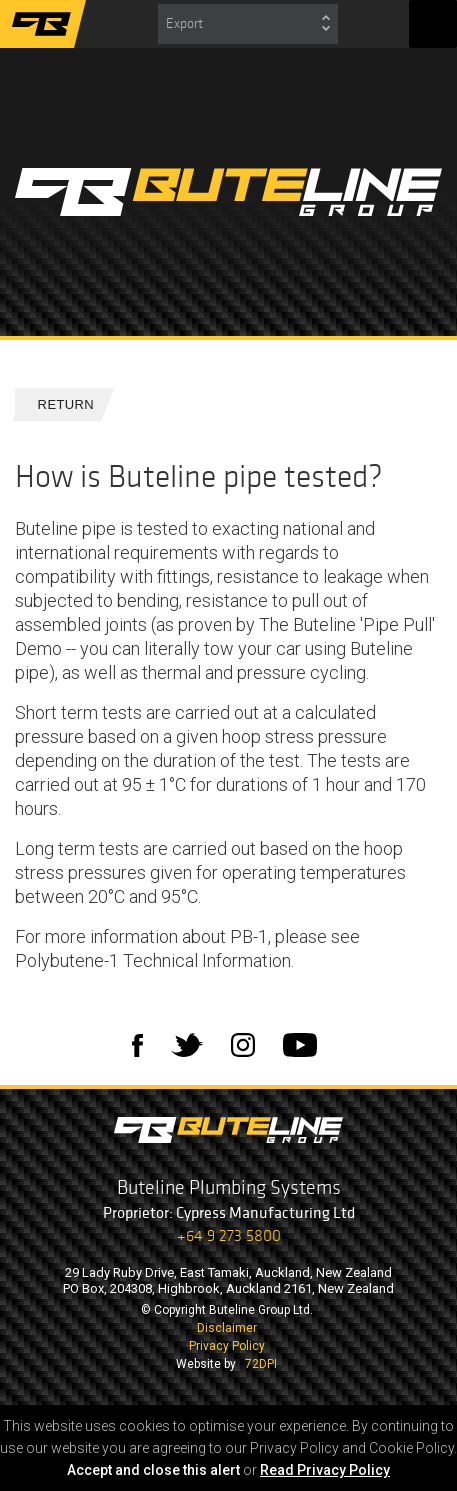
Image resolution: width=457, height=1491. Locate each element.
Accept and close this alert (153, 1470)
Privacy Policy (227, 1346)
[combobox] (248, 24)
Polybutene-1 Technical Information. (154, 960)
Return (58, 404)
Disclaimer (227, 1328)
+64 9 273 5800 (229, 1235)
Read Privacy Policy (325, 1470)
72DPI (261, 1364)
